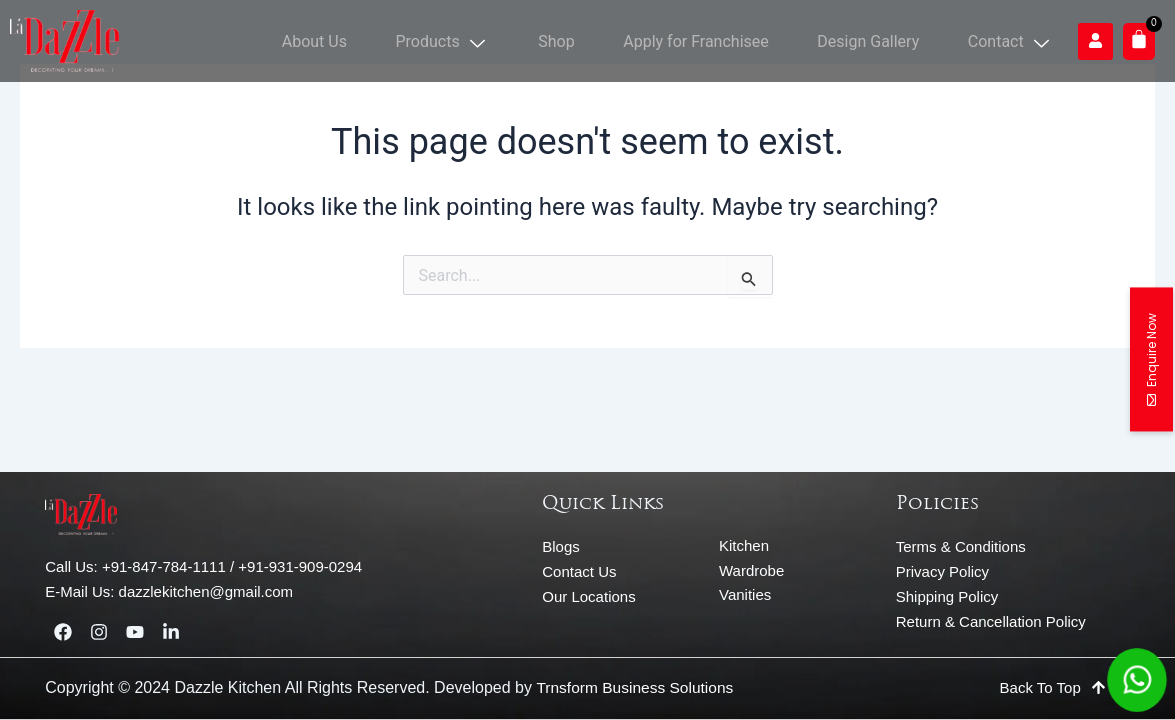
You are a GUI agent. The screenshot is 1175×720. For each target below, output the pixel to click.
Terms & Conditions (961, 546)
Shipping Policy (947, 596)
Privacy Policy (942, 571)
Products (481, 40)
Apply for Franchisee (718, 40)
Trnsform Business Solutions (637, 687)
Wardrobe (751, 570)
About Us (361, 40)
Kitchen (744, 545)
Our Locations (588, 596)
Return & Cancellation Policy (991, 621)
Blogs (561, 546)
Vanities (745, 594)
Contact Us (579, 571)
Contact (1015, 40)
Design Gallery (881, 40)
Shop (586, 40)
